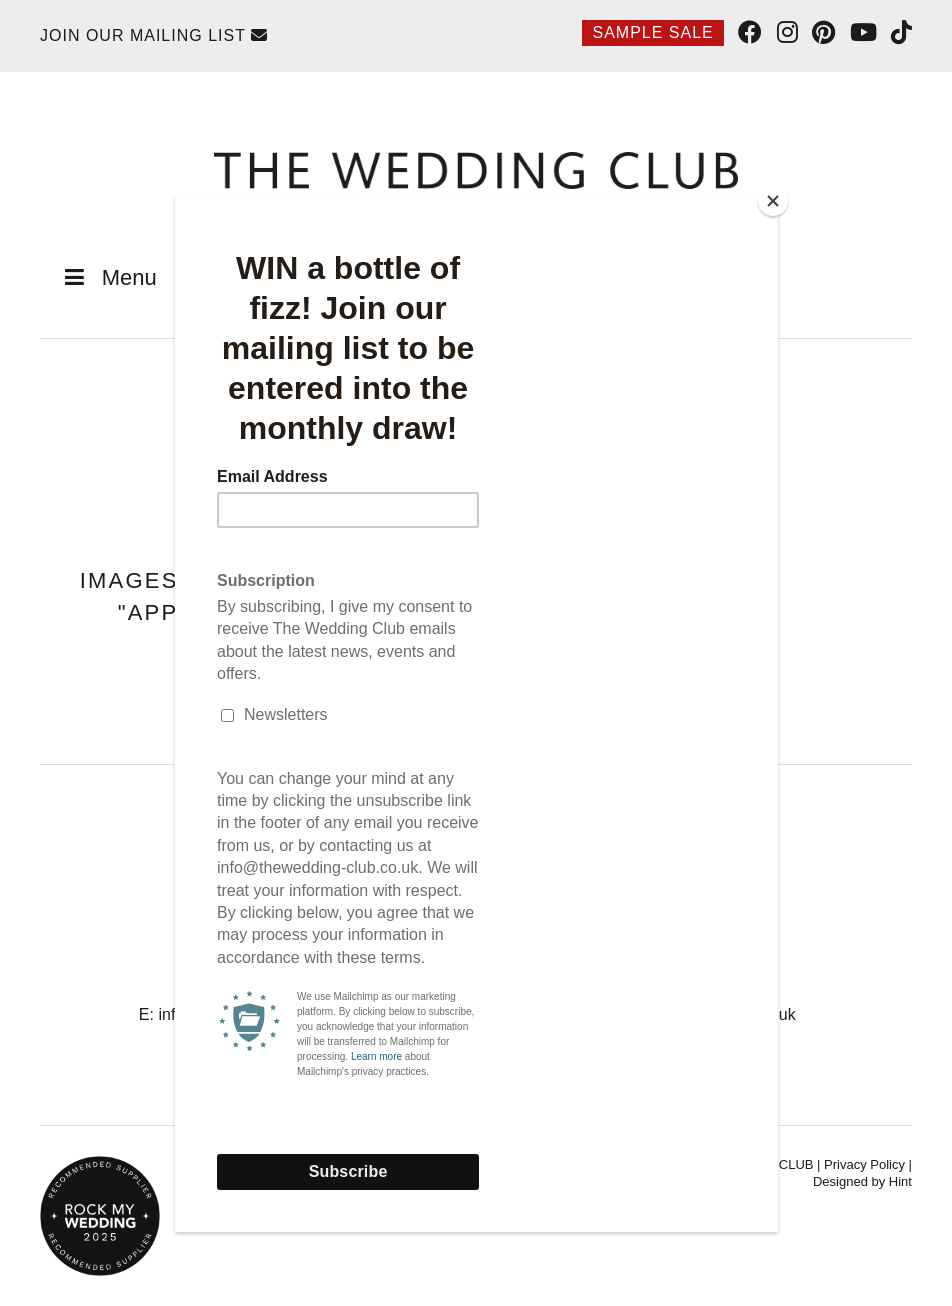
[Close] (773, 201)
